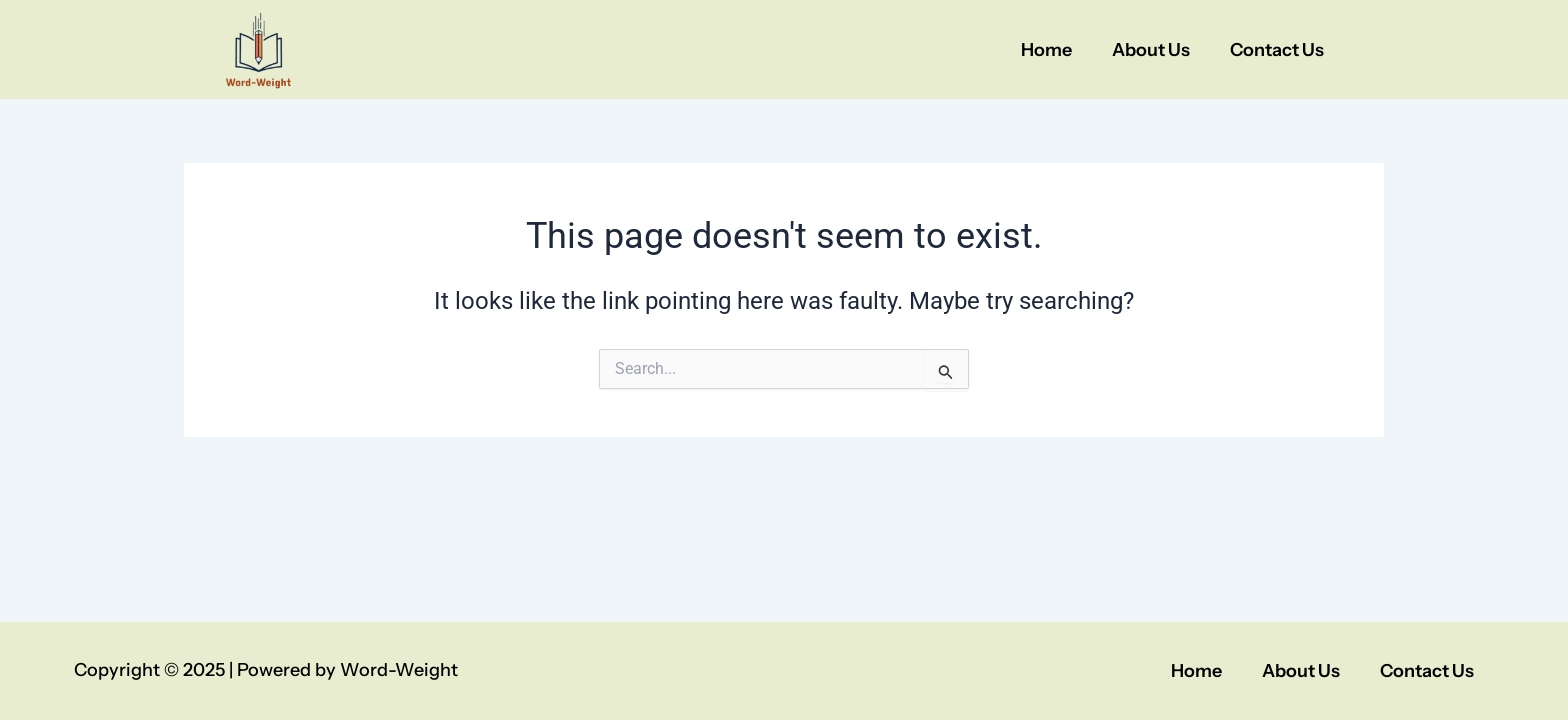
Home (1046, 50)
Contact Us (1277, 50)
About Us (1151, 50)
